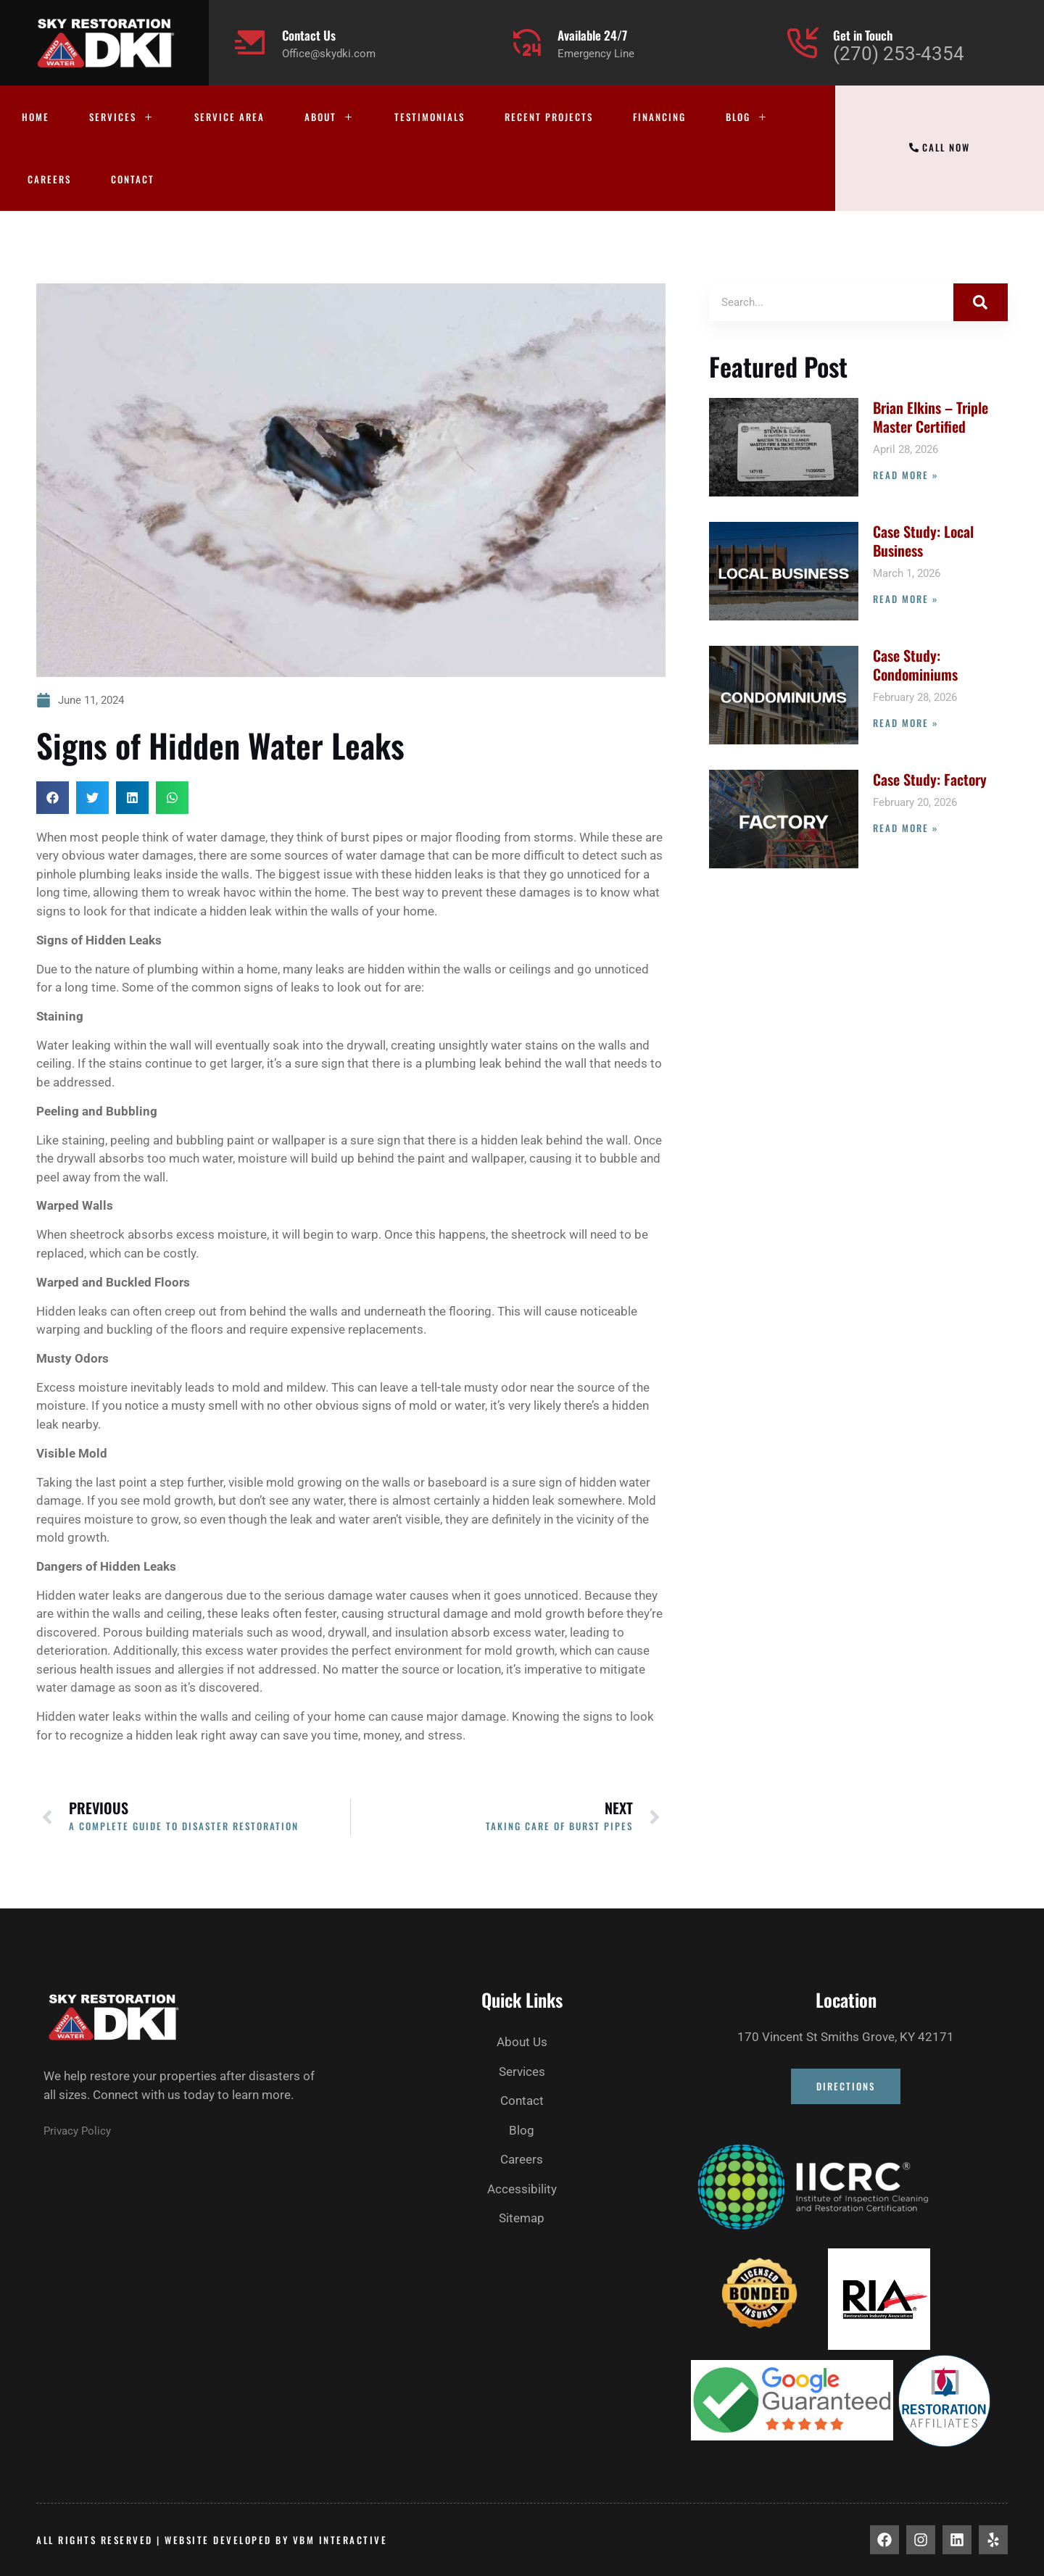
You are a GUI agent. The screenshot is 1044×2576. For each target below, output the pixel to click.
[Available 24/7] (526, 42)
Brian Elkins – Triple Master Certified (930, 416)
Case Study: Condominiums (915, 664)
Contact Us (309, 35)
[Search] (980, 302)
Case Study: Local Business (923, 540)
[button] (52, 797)
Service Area (229, 116)
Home (35, 116)
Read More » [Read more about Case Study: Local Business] (905, 598)
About (329, 117)
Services (121, 117)
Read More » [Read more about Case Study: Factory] (905, 827)
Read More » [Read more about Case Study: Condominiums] (905, 722)
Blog (747, 117)
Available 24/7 (592, 35)
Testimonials (429, 116)
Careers (49, 179)
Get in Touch (862, 35)
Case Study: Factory (930, 779)
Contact (132, 179)
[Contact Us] (251, 42)
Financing (659, 116)
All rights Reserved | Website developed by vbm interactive (211, 2540)
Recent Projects (549, 116)
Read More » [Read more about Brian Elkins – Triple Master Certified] (905, 475)
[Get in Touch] (802, 42)
